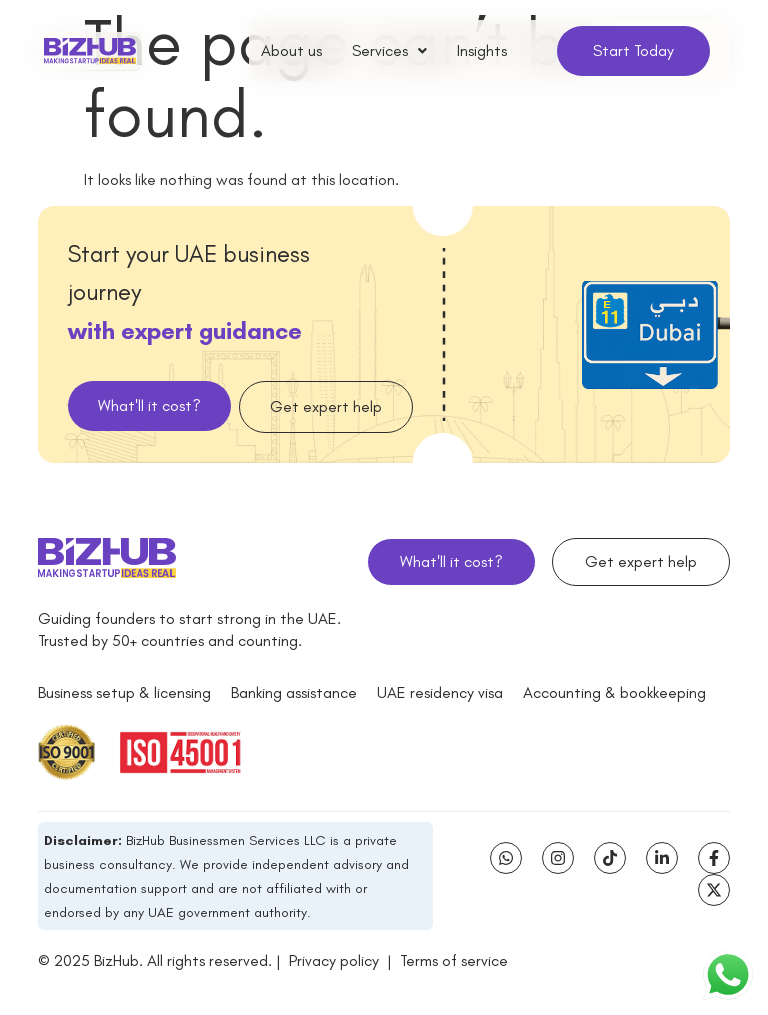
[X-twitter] (714, 890)
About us (291, 51)
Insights (482, 51)
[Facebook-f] (714, 858)
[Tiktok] (610, 858)
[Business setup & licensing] (124, 693)
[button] (389, 51)
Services (389, 51)
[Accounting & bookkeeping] (614, 693)
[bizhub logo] (90, 51)
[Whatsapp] (506, 858)
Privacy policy (334, 961)
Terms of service (454, 961)
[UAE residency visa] (440, 693)
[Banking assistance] (294, 693)
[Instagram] (558, 858)
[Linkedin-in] (662, 858)
